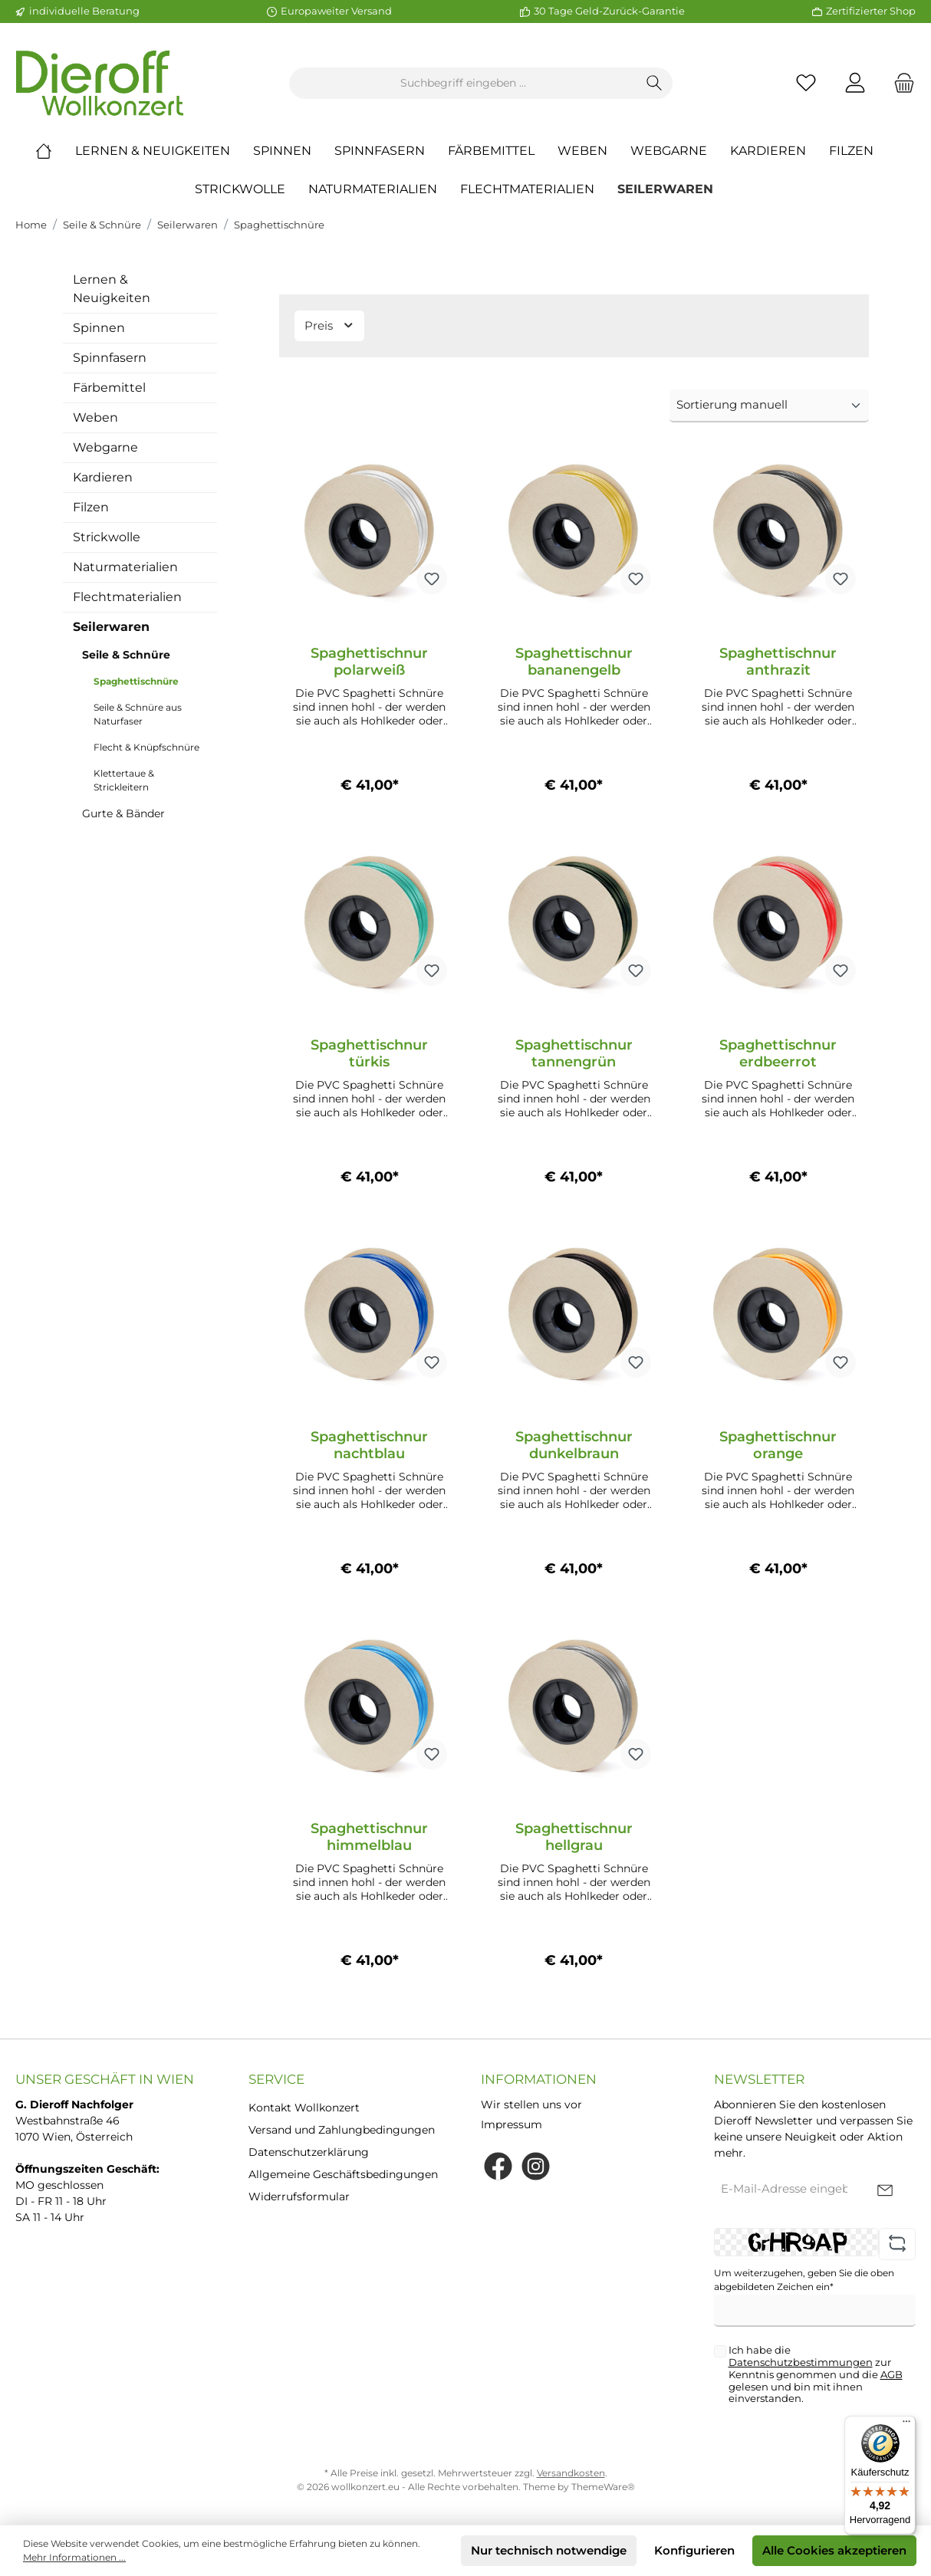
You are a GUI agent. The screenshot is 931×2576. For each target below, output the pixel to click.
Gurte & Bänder (123, 813)
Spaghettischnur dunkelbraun (574, 1445)
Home (31, 225)
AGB (891, 2374)
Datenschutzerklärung (308, 2152)
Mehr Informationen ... (74, 2557)
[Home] (55, 151)
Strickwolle (106, 537)
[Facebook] (498, 2166)
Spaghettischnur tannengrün (574, 1053)
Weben (95, 417)
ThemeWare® (603, 2486)
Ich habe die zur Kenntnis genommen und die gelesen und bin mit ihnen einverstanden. (816, 2374)
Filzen (91, 507)
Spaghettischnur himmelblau (369, 1837)
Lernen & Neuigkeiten (111, 288)
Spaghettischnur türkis (369, 1053)
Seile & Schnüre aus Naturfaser (138, 714)
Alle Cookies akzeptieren (834, 2550)
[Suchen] (655, 83)
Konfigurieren (694, 2550)
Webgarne (105, 447)
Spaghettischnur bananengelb (574, 661)
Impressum (511, 2124)
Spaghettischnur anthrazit (778, 661)
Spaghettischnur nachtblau (369, 1445)
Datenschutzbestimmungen (801, 2362)
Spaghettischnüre (279, 225)
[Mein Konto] (855, 83)
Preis (329, 325)
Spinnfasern (109, 357)
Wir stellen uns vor (531, 2104)
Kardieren (103, 477)
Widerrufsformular (299, 2196)
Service (276, 2079)
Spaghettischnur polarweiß (369, 661)
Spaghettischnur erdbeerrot (778, 1053)
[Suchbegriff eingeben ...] (463, 83)
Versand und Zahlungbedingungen (341, 2130)
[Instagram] (535, 2166)
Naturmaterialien (125, 567)
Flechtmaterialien (127, 597)
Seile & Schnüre (102, 225)
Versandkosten (571, 2473)
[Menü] (906, 2425)
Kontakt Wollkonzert (304, 2107)
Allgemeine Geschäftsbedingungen (343, 2174)
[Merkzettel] (806, 83)
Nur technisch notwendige (549, 2550)
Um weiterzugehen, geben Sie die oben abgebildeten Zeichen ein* (804, 2279)
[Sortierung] (769, 405)
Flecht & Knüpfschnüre (146, 747)
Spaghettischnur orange (778, 1445)
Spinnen (99, 327)
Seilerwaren (187, 225)
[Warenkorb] (899, 83)
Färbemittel (109, 387)
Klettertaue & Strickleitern (124, 780)
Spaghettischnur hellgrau (574, 1837)
